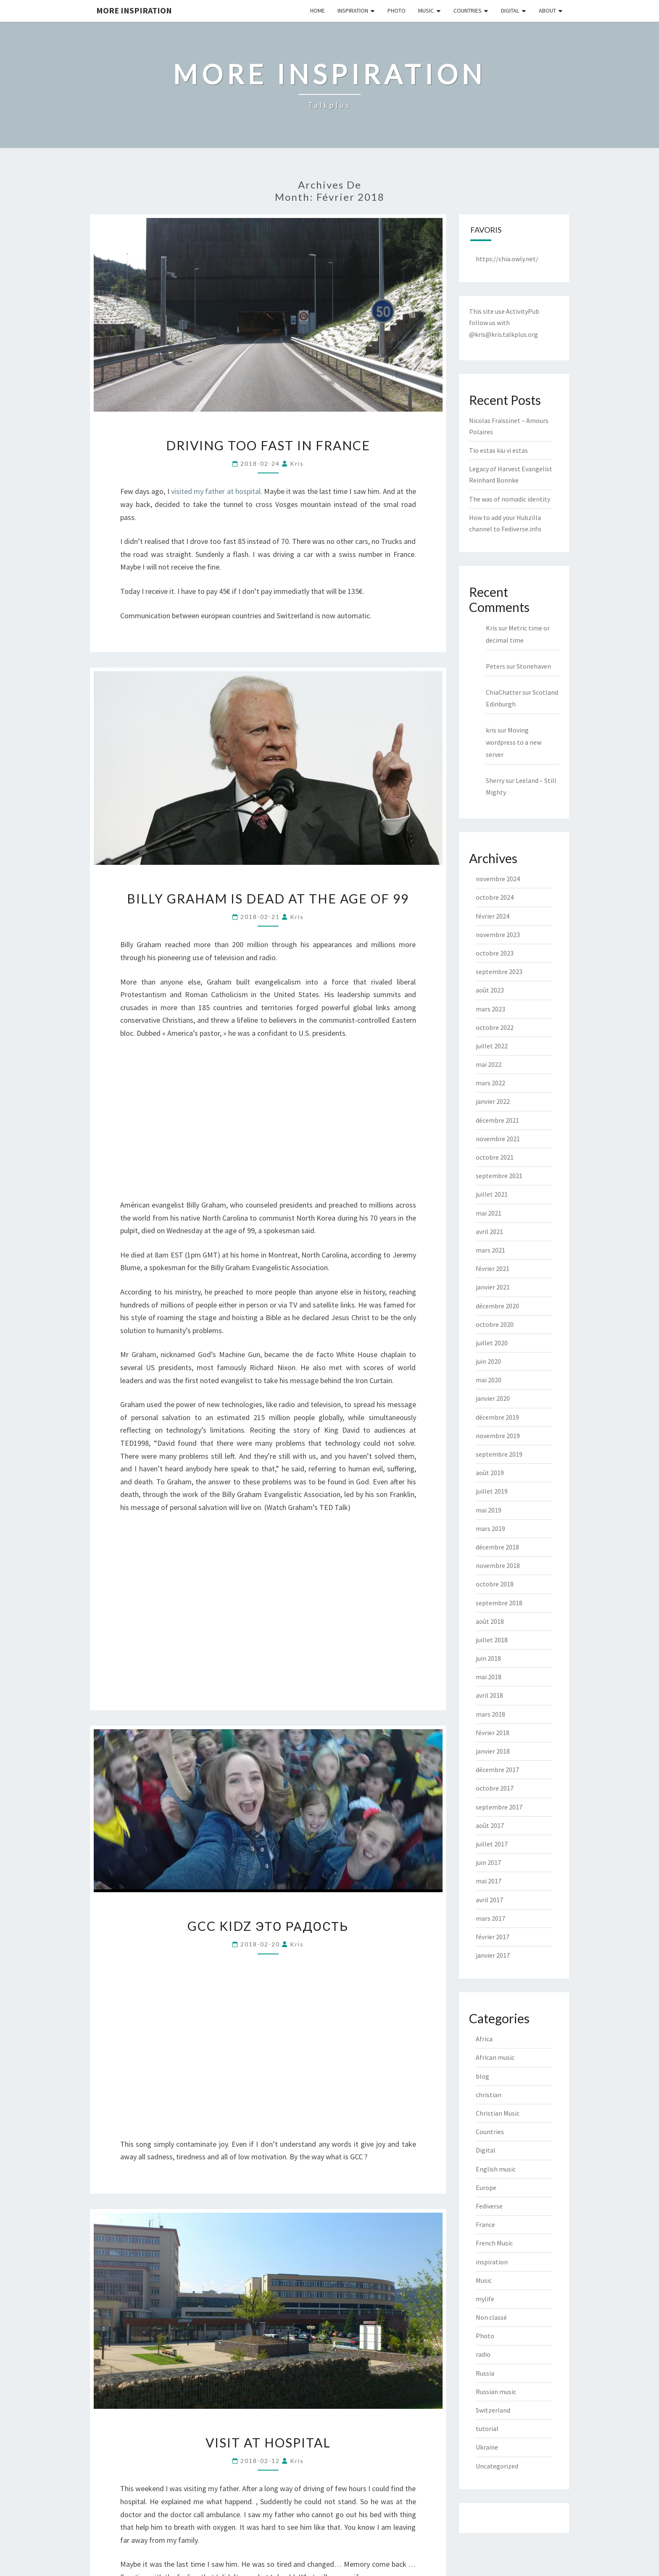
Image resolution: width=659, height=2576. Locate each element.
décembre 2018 (497, 1547)
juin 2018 (488, 1658)
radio (483, 2354)
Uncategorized (497, 2466)
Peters (495, 666)
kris (297, 463)
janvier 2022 (493, 1101)
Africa (484, 2039)
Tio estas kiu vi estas (498, 450)
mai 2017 (488, 1881)
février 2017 (492, 1937)
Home (317, 10)
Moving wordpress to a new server (513, 742)
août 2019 (490, 1472)
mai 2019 (488, 1510)
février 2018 (492, 1732)
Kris (491, 628)
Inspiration (352, 10)
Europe (486, 2187)
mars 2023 (490, 1009)
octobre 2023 (495, 953)
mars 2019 (490, 1528)
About (547, 10)
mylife (485, 2299)
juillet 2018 (492, 1640)
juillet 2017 (492, 1844)
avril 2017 (489, 1900)
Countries (467, 10)
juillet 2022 (492, 1046)
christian (488, 2094)
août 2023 (490, 990)
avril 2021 (489, 1231)
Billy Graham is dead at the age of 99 (268, 898)
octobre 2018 (495, 1584)
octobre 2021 (495, 1157)
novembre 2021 (498, 1138)
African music (495, 2057)
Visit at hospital (268, 2442)
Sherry (495, 780)
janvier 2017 (493, 1955)
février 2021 (492, 1268)
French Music (494, 2243)
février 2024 (492, 916)
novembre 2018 (498, 1565)
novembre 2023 (498, 934)
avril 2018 (489, 1695)
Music (426, 10)
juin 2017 (488, 1862)
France (485, 2224)
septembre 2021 (499, 1175)
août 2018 (490, 1621)
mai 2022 (488, 1064)
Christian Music (497, 2113)
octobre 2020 (495, 1324)
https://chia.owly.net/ (507, 259)
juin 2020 (488, 1361)
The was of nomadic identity (509, 499)
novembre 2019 (498, 1435)
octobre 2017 (495, 1788)
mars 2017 (490, 1918)
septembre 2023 (499, 971)
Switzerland (493, 2410)
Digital (510, 10)
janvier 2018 (493, 1751)
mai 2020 (488, 1380)
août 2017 (490, 1825)
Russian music (496, 2391)
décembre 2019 (497, 1417)
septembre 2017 (499, 1807)
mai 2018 (488, 1677)
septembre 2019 (499, 1454)
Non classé (491, 2317)
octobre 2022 (495, 1027)
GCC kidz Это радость (267, 1925)
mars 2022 (490, 1083)
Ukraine (487, 2447)
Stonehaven (534, 666)
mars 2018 (490, 1714)
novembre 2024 (498, 878)
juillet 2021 (492, 1194)
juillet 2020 (492, 1343)
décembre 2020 (497, 1306)
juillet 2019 (492, 1491)
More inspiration (134, 10)
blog (482, 2076)
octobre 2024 (495, 897)
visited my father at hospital (216, 491)
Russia (485, 2373)
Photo (396, 10)
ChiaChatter (503, 692)
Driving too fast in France (268, 445)
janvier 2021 (493, 1287)
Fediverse (489, 2206)
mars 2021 (490, 1250)
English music (496, 2169)
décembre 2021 (497, 1120)
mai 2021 (488, 1213)
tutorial (487, 2428)
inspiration (492, 2262)
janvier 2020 (493, 1398)
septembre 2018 (499, 1603)
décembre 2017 (497, 1769)
